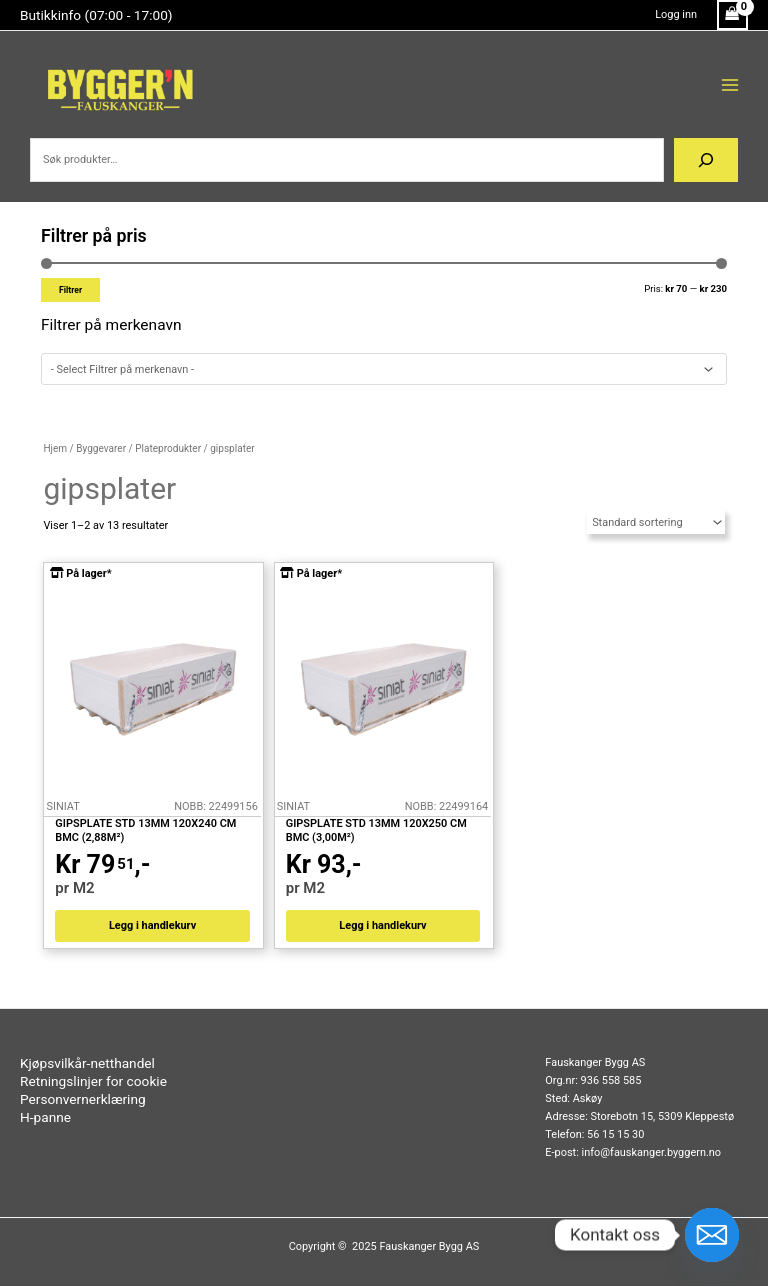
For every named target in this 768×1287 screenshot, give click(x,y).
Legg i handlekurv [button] (152, 926)
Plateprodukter (168, 448)
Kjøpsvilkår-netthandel (87, 1064)
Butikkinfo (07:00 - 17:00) (96, 15)
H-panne (45, 1118)
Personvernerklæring (83, 1100)
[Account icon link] (676, 15)
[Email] (712, 1235)
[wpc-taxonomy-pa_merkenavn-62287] (384, 369)
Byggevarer (101, 448)
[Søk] (706, 160)
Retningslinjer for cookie (93, 1082)
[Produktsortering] (656, 522)
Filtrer (70, 290)
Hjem (55, 448)
